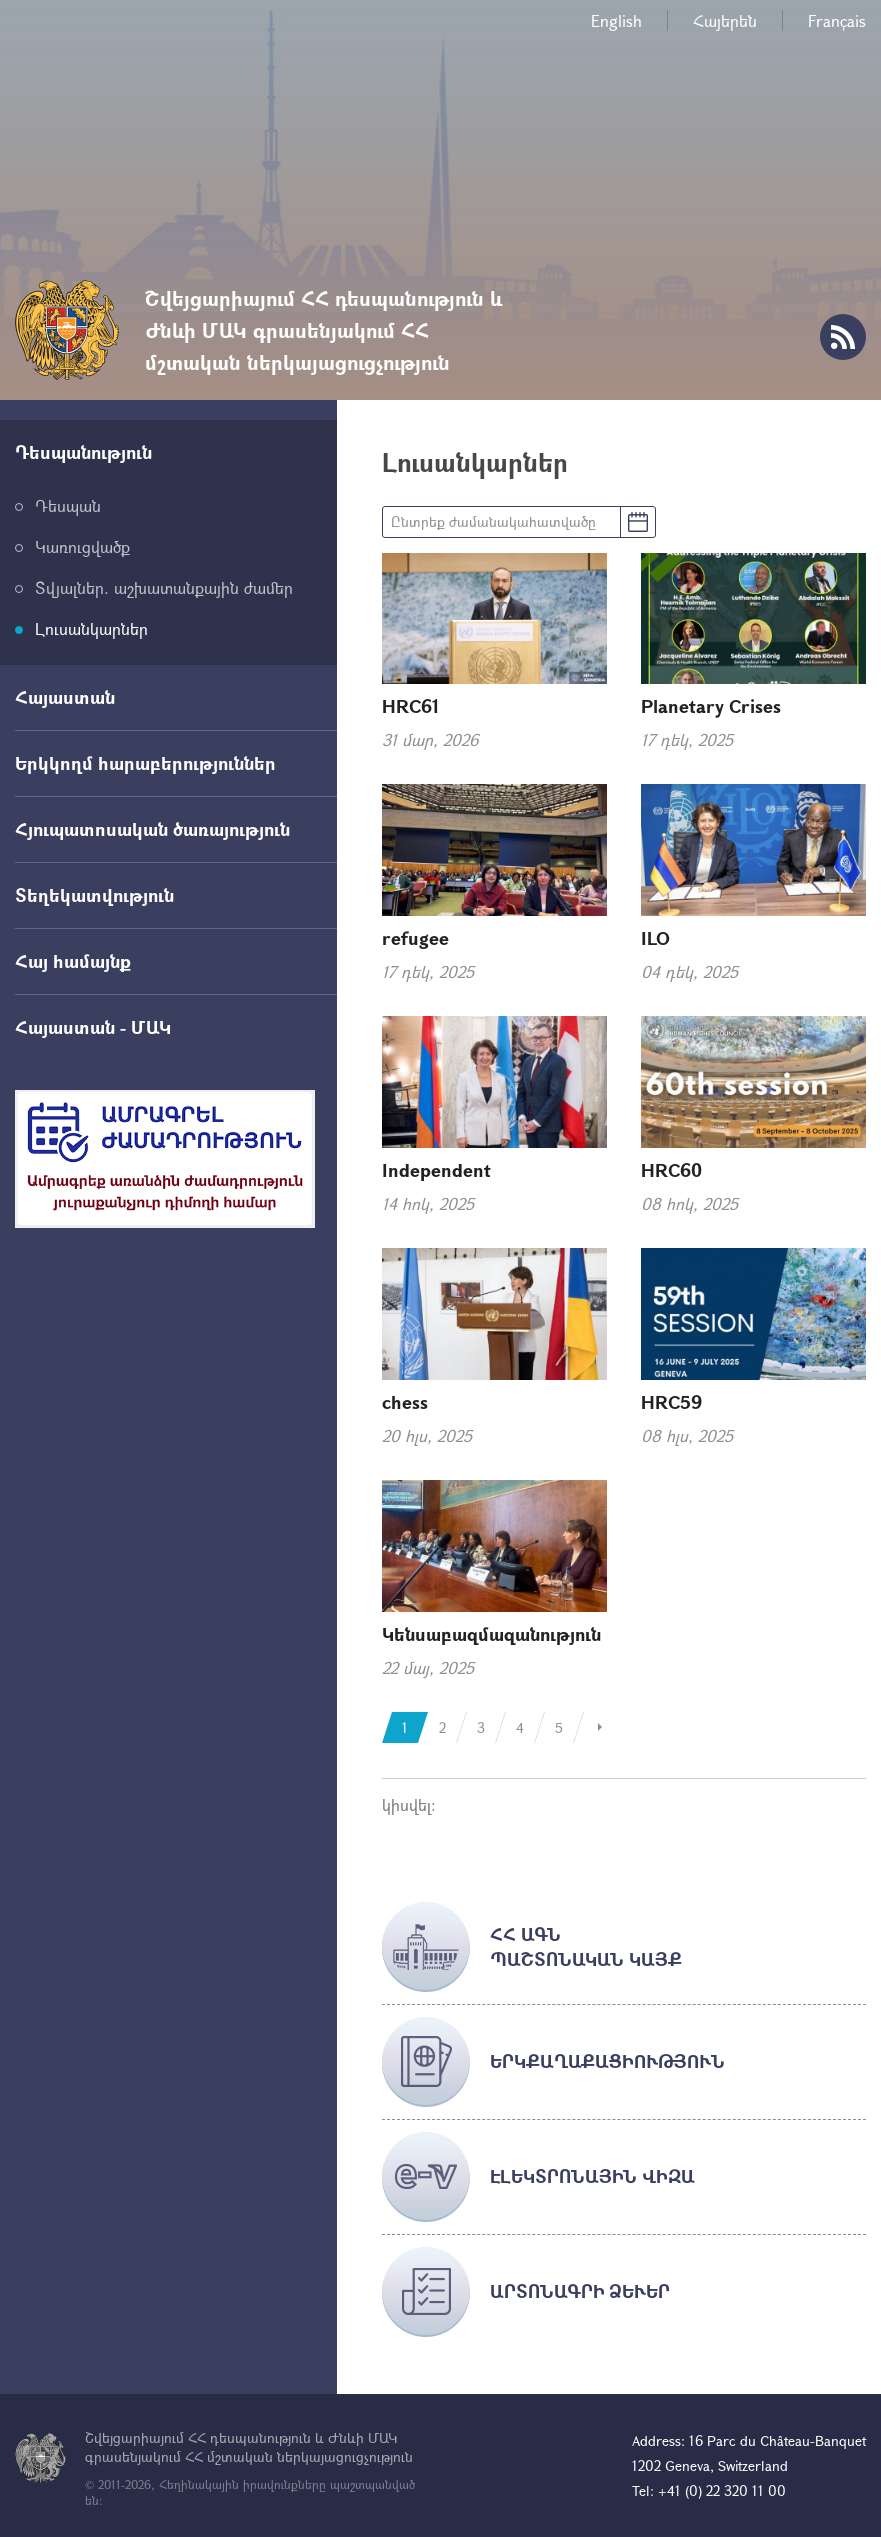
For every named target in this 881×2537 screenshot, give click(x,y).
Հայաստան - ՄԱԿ (93, 1027)
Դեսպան (68, 505)
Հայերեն (725, 20)
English (616, 20)
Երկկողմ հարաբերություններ (145, 763)
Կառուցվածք (82, 546)
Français (837, 20)
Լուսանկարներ (91, 628)
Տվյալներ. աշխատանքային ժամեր (164, 587)
